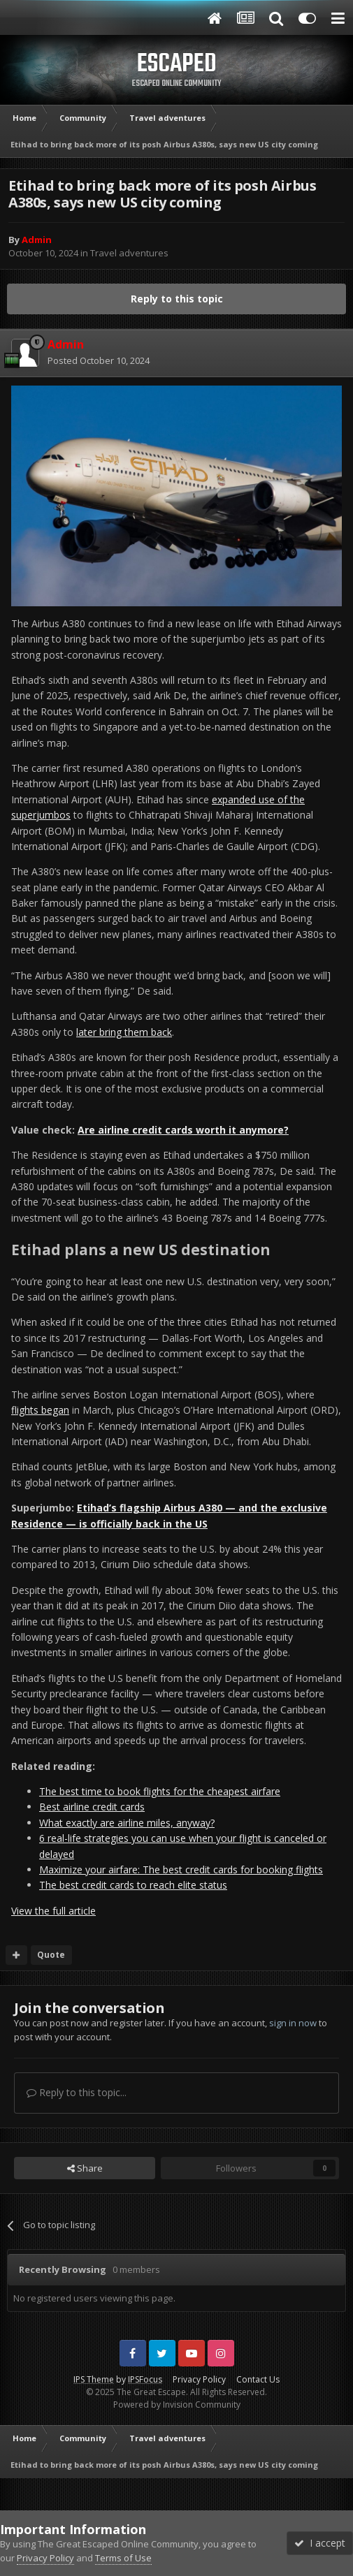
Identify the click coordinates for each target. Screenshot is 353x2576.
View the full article (53, 1910)
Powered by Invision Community (176, 2404)
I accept (319, 2542)
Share (85, 2168)
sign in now (293, 2023)
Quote (51, 1955)
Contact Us (258, 2379)
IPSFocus (145, 2379)
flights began (40, 1410)
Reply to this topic (177, 298)
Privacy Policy (199, 2379)
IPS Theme (93, 2379)
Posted (99, 360)
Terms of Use (123, 2558)
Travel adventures (129, 253)
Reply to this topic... (77, 2092)
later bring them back (124, 1032)
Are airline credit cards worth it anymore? (183, 1129)
